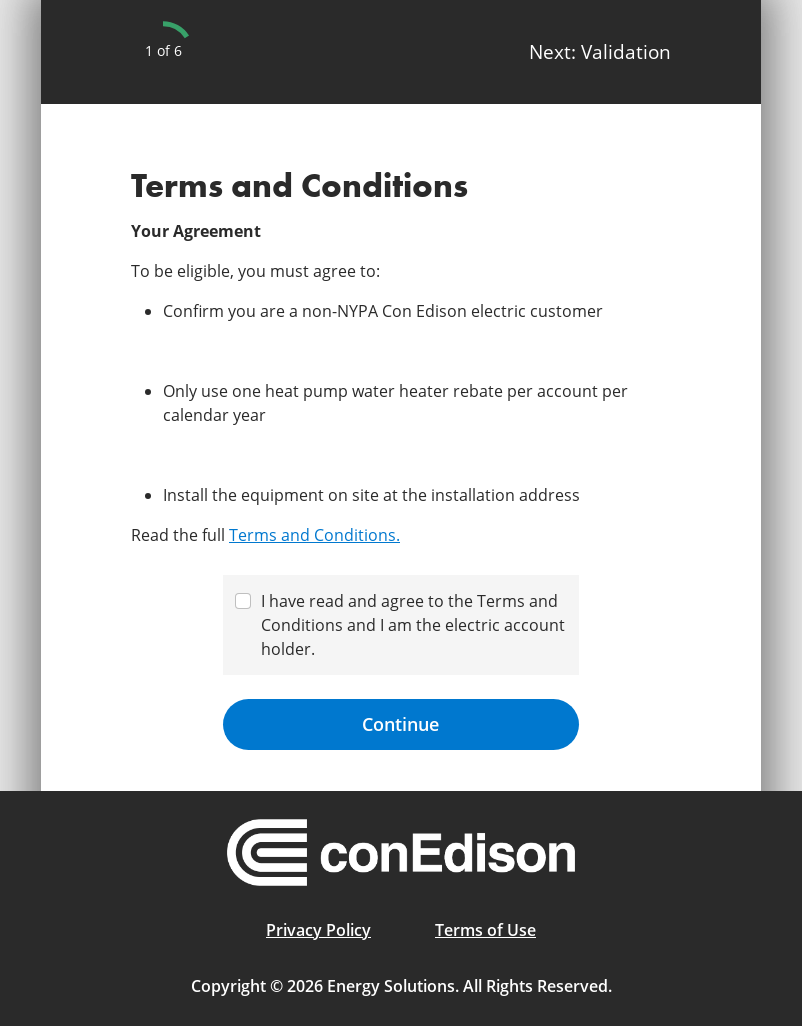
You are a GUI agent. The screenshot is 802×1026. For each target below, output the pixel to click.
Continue (400, 724)
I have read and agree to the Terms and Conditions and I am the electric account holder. (413, 625)
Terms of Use (485, 930)
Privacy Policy (318, 930)
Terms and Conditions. (314, 535)
